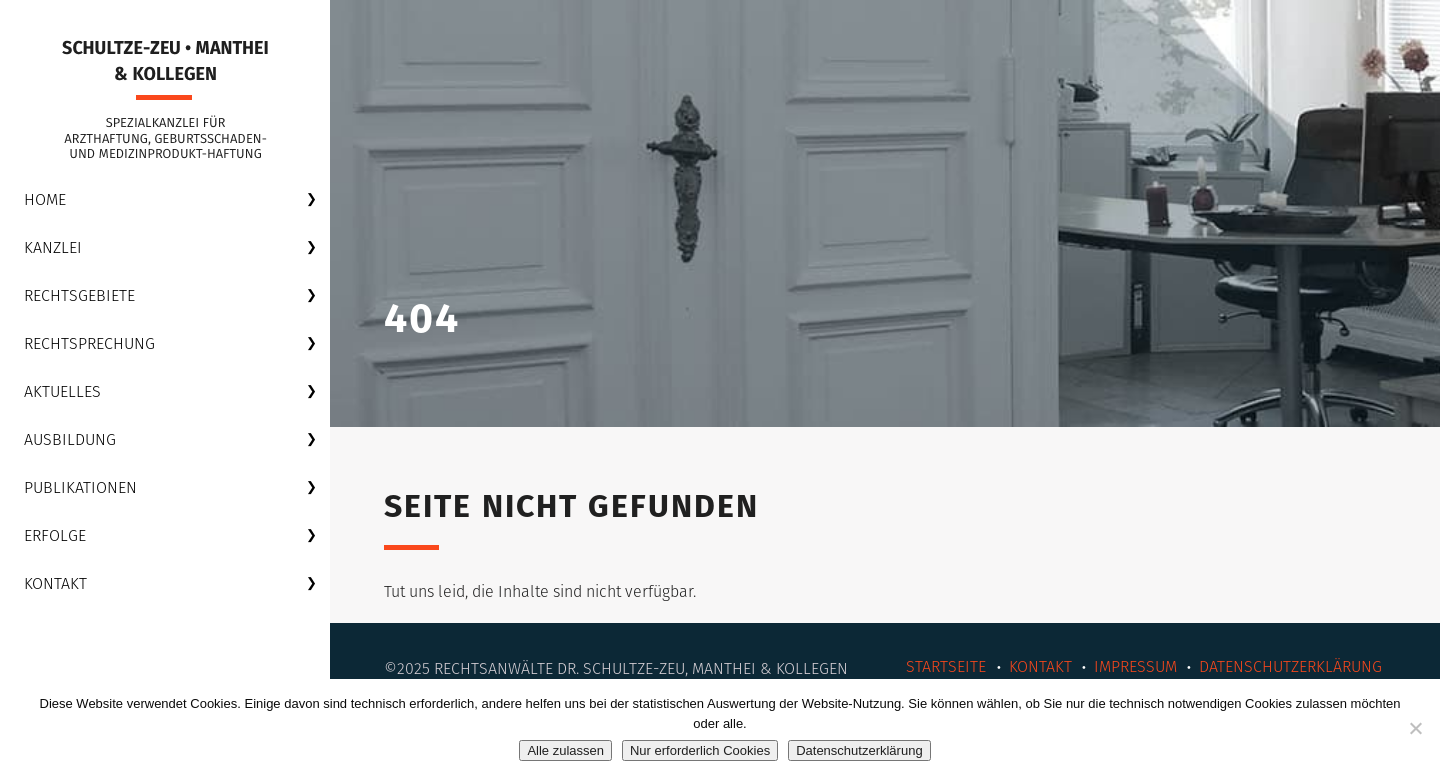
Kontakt (55, 583)
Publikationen (80, 487)
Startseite (946, 666)
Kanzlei (53, 247)
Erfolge (55, 535)
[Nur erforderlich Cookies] (1415, 728)
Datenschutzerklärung (1290, 666)
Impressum (1135, 666)
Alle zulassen (565, 750)
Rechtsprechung (89, 343)
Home (45, 199)
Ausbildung (70, 439)
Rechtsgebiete (79, 295)
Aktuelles (62, 391)
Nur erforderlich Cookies (700, 750)
